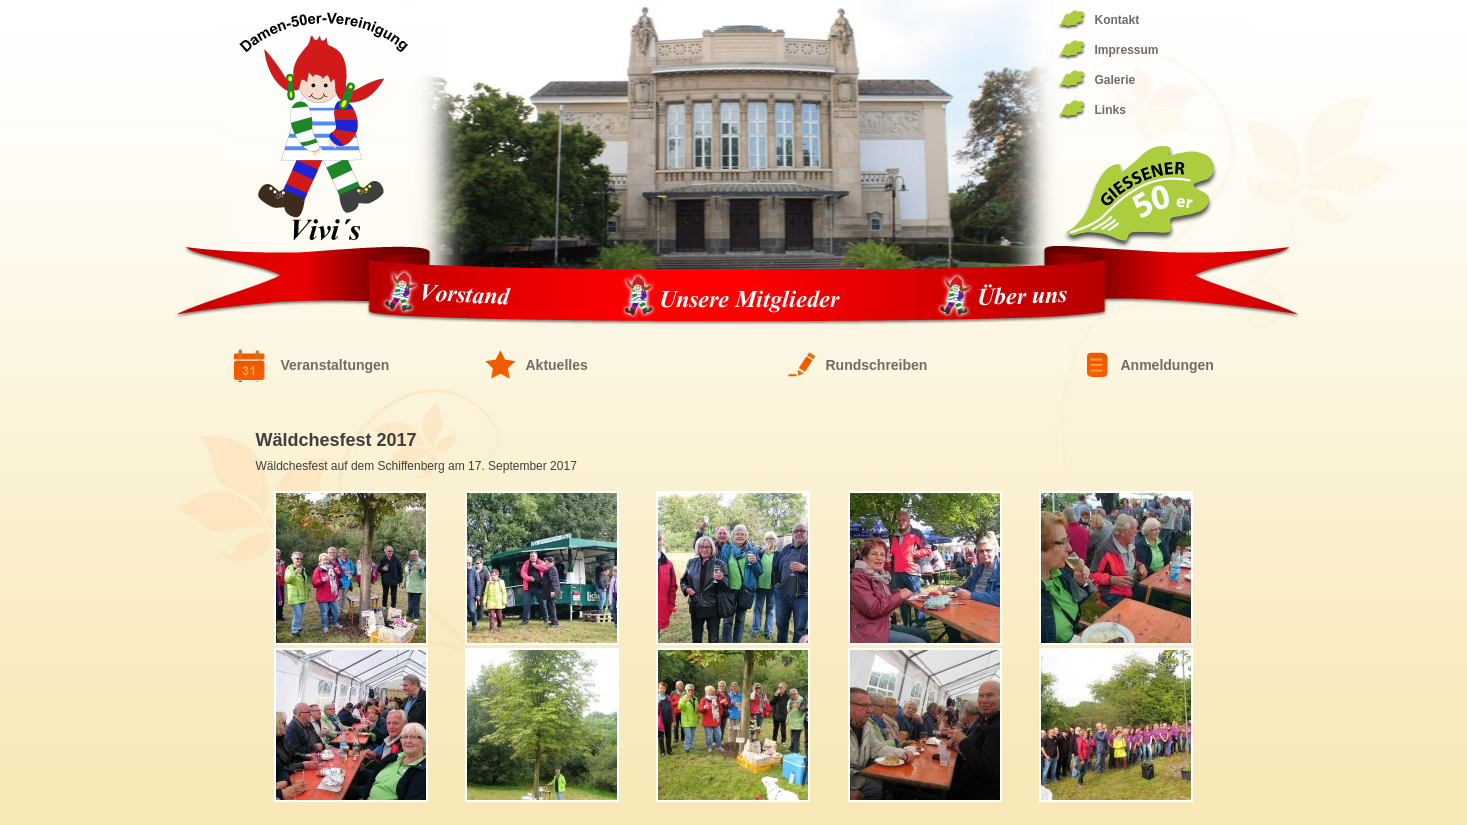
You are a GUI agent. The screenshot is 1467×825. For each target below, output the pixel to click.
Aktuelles (557, 365)
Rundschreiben (877, 365)
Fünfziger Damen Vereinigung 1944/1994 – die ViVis (323, 126)
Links (1110, 110)
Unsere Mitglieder (731, 297)
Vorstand (453, 297)
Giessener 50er (1140, 197)
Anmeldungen (1167, 365)
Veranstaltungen (335, 365)
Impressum (1127, 50)
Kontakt (1117, 20)
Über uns (1003, 297)
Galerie (1115, 80)
